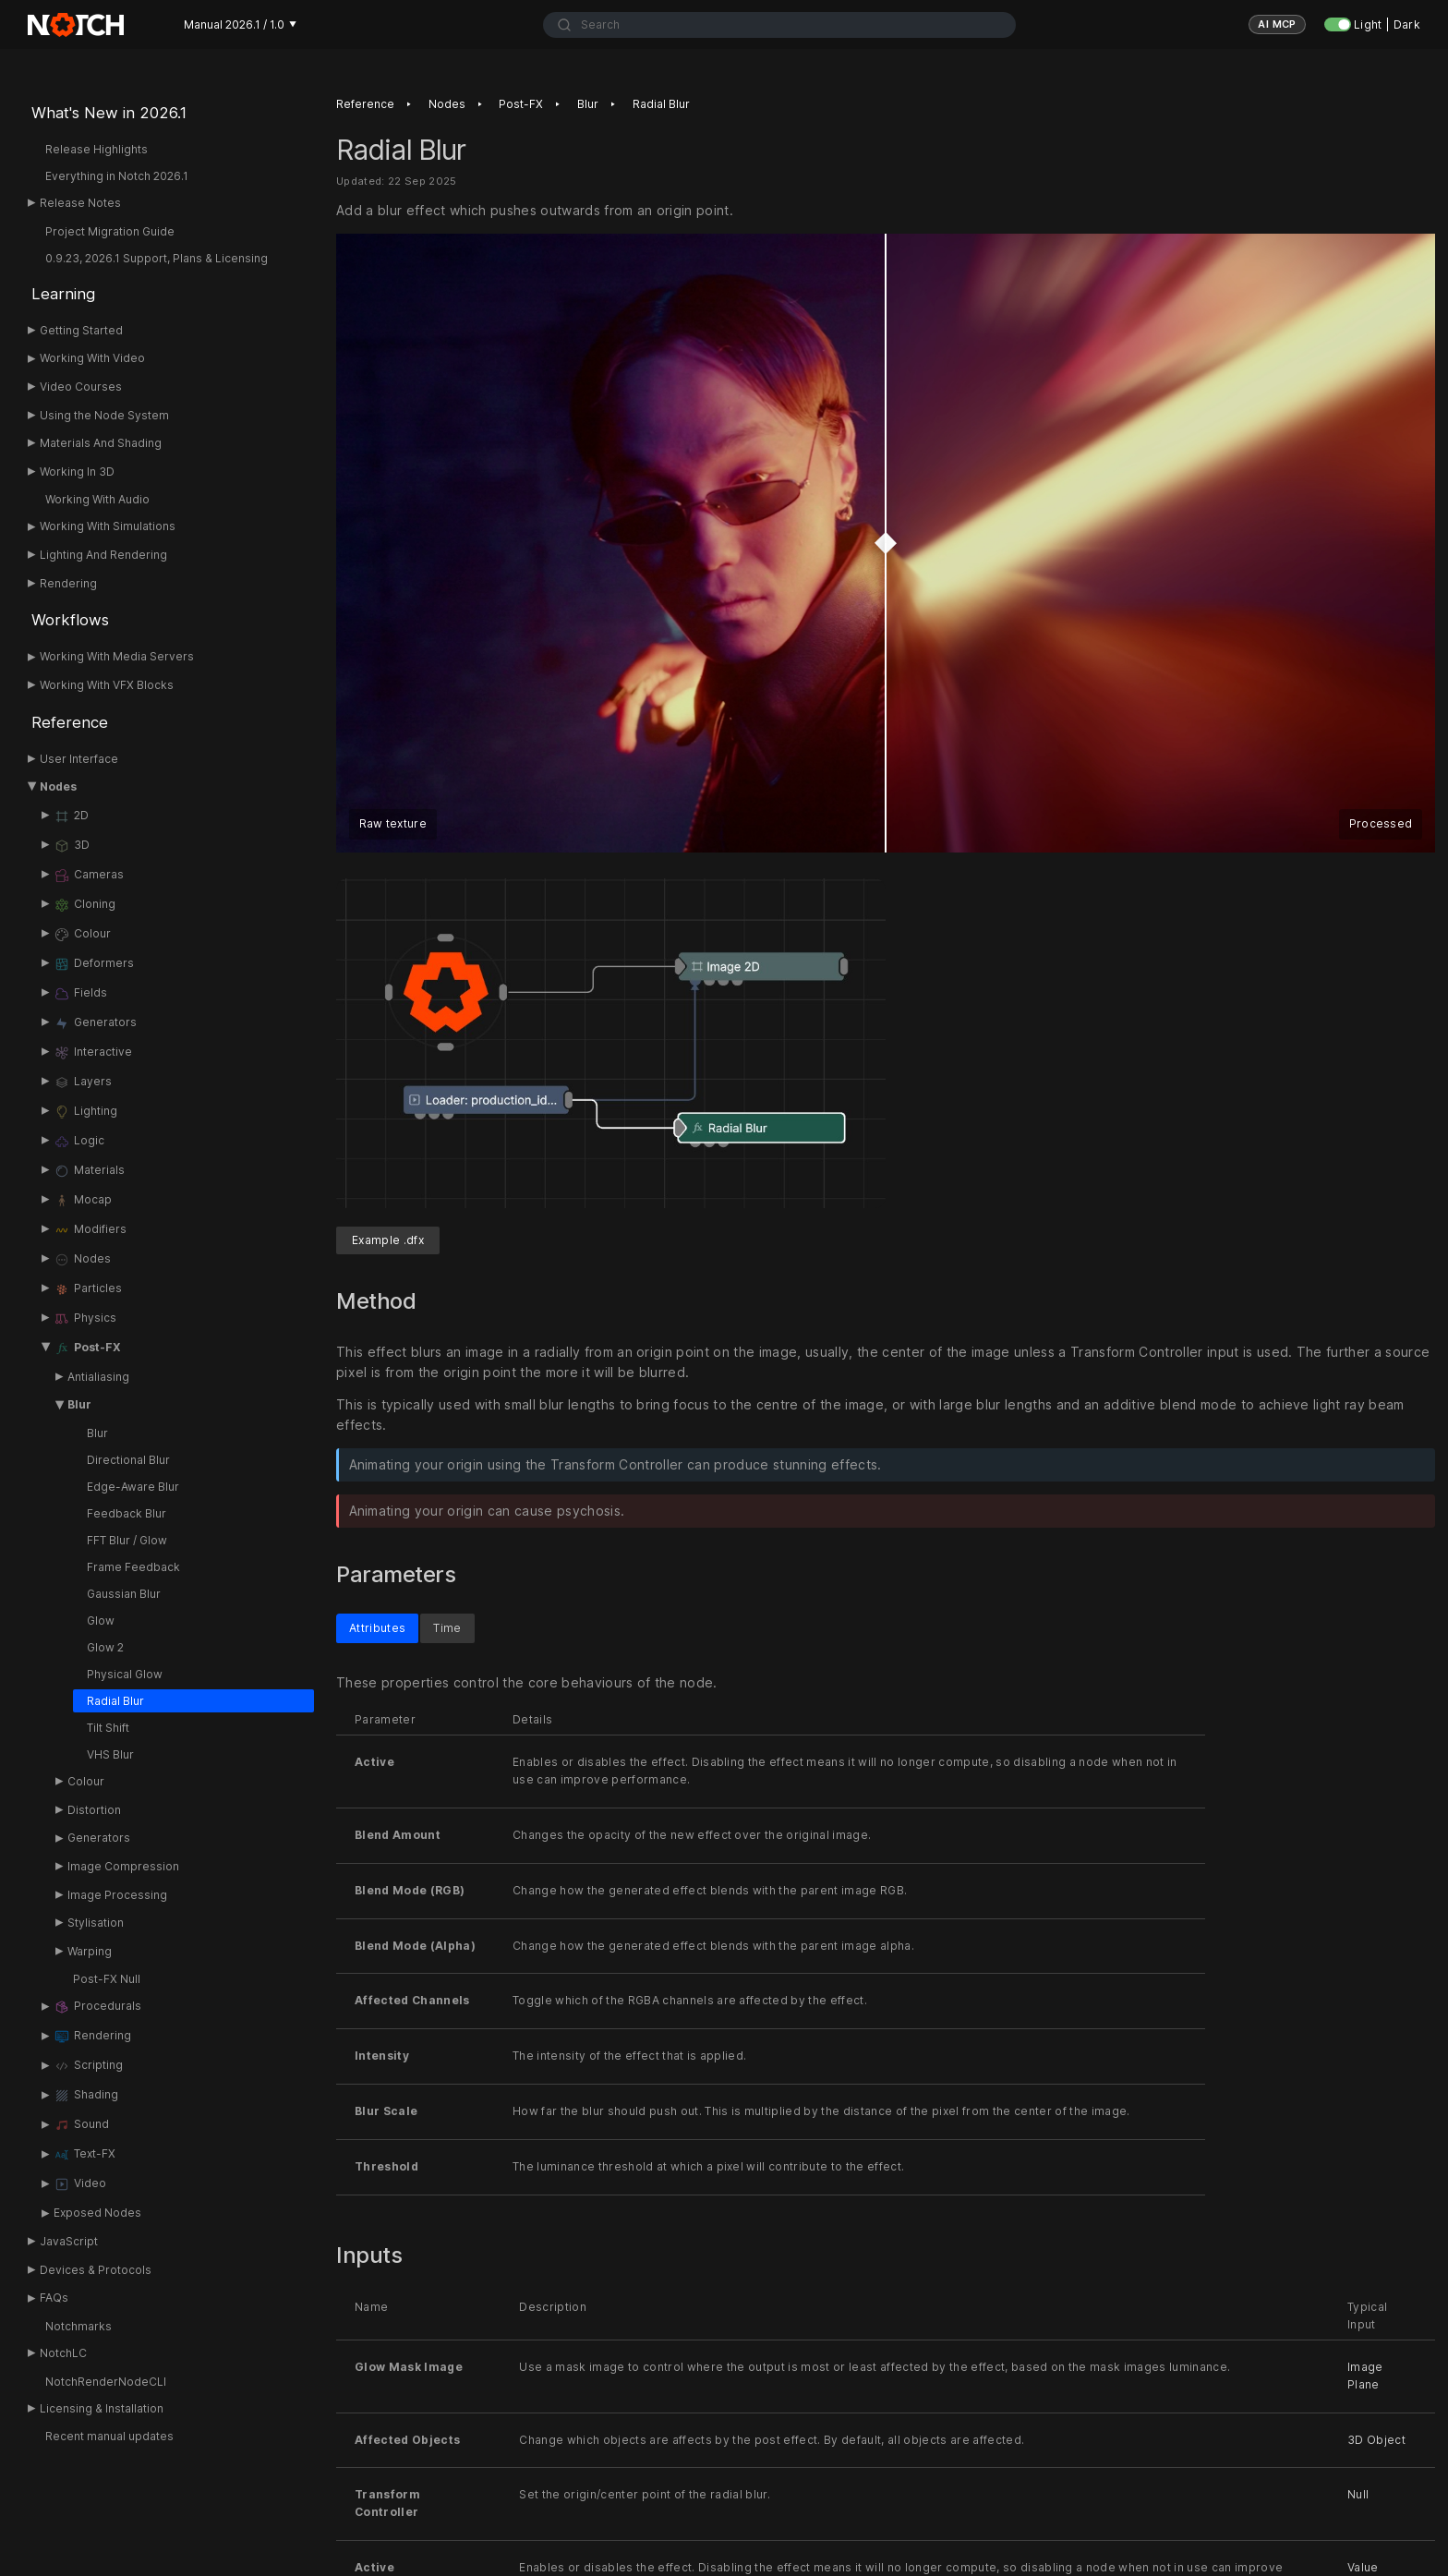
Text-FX (84, 2155)
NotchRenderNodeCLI (105, 2382)
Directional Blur (128, 1460)
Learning (63, 293)
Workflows (70, 620)
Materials (89, 1171)
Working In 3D (77, 471)
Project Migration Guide (110, 231)
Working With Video (92, 358)
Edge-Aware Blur (133, 1487)
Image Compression (123, 1866)
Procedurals (97, 2007)
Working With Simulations (107, 526)
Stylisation (95, 1922)
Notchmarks (78, 2326)
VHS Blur (110, 1754)
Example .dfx (388, 1240)
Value (1363, 2567)
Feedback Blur (126, 1513)
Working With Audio (97, 499)
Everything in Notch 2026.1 (116, 176)
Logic (79, 1141)
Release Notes (80, 203)
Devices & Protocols (95, 2270)
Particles (88, 1289)
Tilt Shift (108, 1728)
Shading (86, 2095)
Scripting (88, 2066)
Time (447, 1628)
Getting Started (81, 330)
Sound (81, 2125)
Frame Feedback (133, 1567)
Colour (82, 934)
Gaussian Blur (124, 1594)
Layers (83, 1082)
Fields (80, 994)
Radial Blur (115, 1701)
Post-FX (87, 1348)
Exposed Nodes (97, 2212)
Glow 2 (105, 1647)
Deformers (94, 964)
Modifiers (90, 1230)
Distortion (94, 1810)
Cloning (84, 905)
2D (71, 816)
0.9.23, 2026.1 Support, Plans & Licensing (156, 258)
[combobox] (780, 25)
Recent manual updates (109, 2436)
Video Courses (81, 386)
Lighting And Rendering (103, 555)
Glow (101, 1620)
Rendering (68, 583)
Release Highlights (96, 149)
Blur (79, 1404)
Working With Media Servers (117, 656)
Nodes (58, 786)
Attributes (377, 1628)
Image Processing (117, 1895)
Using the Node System (104, 415)
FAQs (54, 2297)
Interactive (93, 1053)
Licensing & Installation (101, 2408)
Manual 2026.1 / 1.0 (240, 24)
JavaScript (69, 2241)
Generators (95, 1023)
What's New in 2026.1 (109, 112)
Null (1358, 2495)
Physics (85, 1319)
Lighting (85, 1112)
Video (80, 2184)
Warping (89, 1951)
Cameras (89, 875)
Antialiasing (98, 1377)
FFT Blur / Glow (127, 1540)
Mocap (83, 1200)
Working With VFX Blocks (107, 685)
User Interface (79, 759)
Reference (69, 722)
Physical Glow (125, 1674)
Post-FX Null (106, 1979)
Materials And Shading (101, 443)
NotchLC (63, 2353)
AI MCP (1277, 24)
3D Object (1376, 2440)
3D (72, 846)
